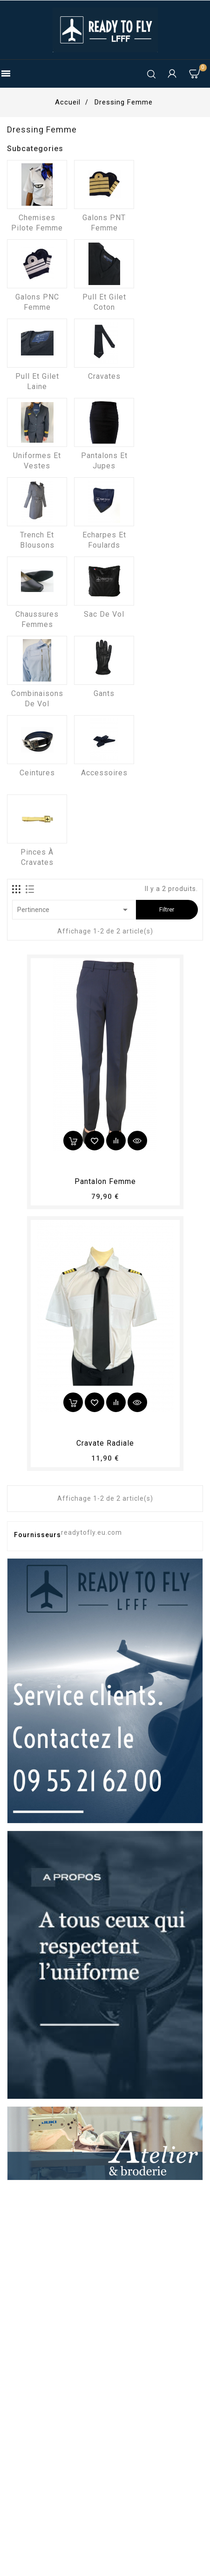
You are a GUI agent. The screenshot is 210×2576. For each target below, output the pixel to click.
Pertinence (74, 909)
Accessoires (104, 772)
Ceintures (37, 772)
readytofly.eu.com (91, 1532)
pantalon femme (105, 1181)
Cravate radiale (105, 1443)
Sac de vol (104, 614)
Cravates (104, 376)
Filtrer (166, 909)
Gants (104, 693)
